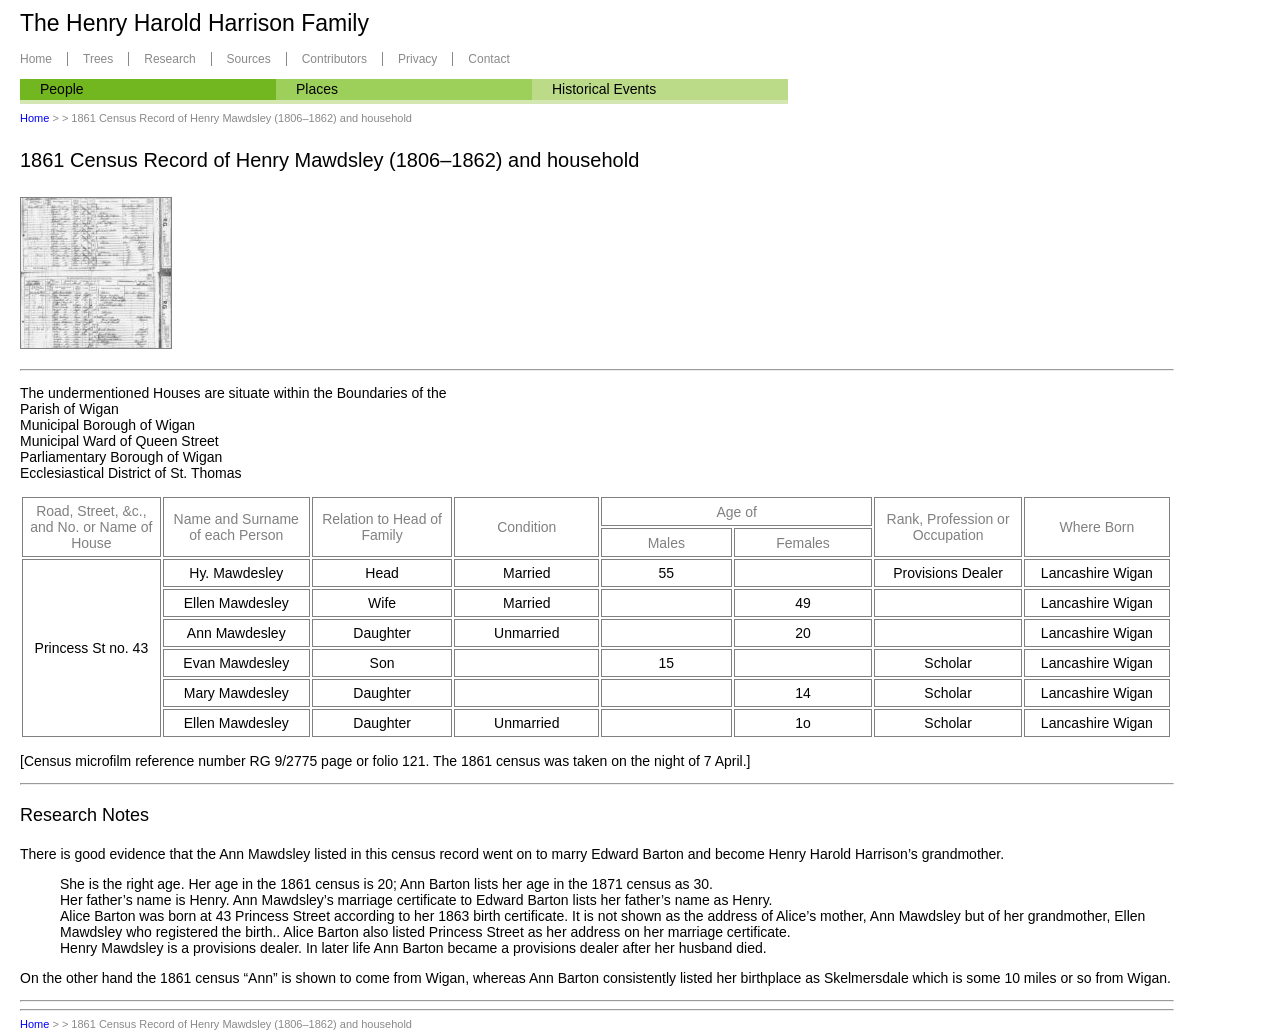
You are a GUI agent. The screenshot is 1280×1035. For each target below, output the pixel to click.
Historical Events (604, 89)
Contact (488, 59)
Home (36, 59)
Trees (98, 59)
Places (317, 89)
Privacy (417, 59)
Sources (249, 59)
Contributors (334, 59)
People (62, 89)
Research (169, 59)
